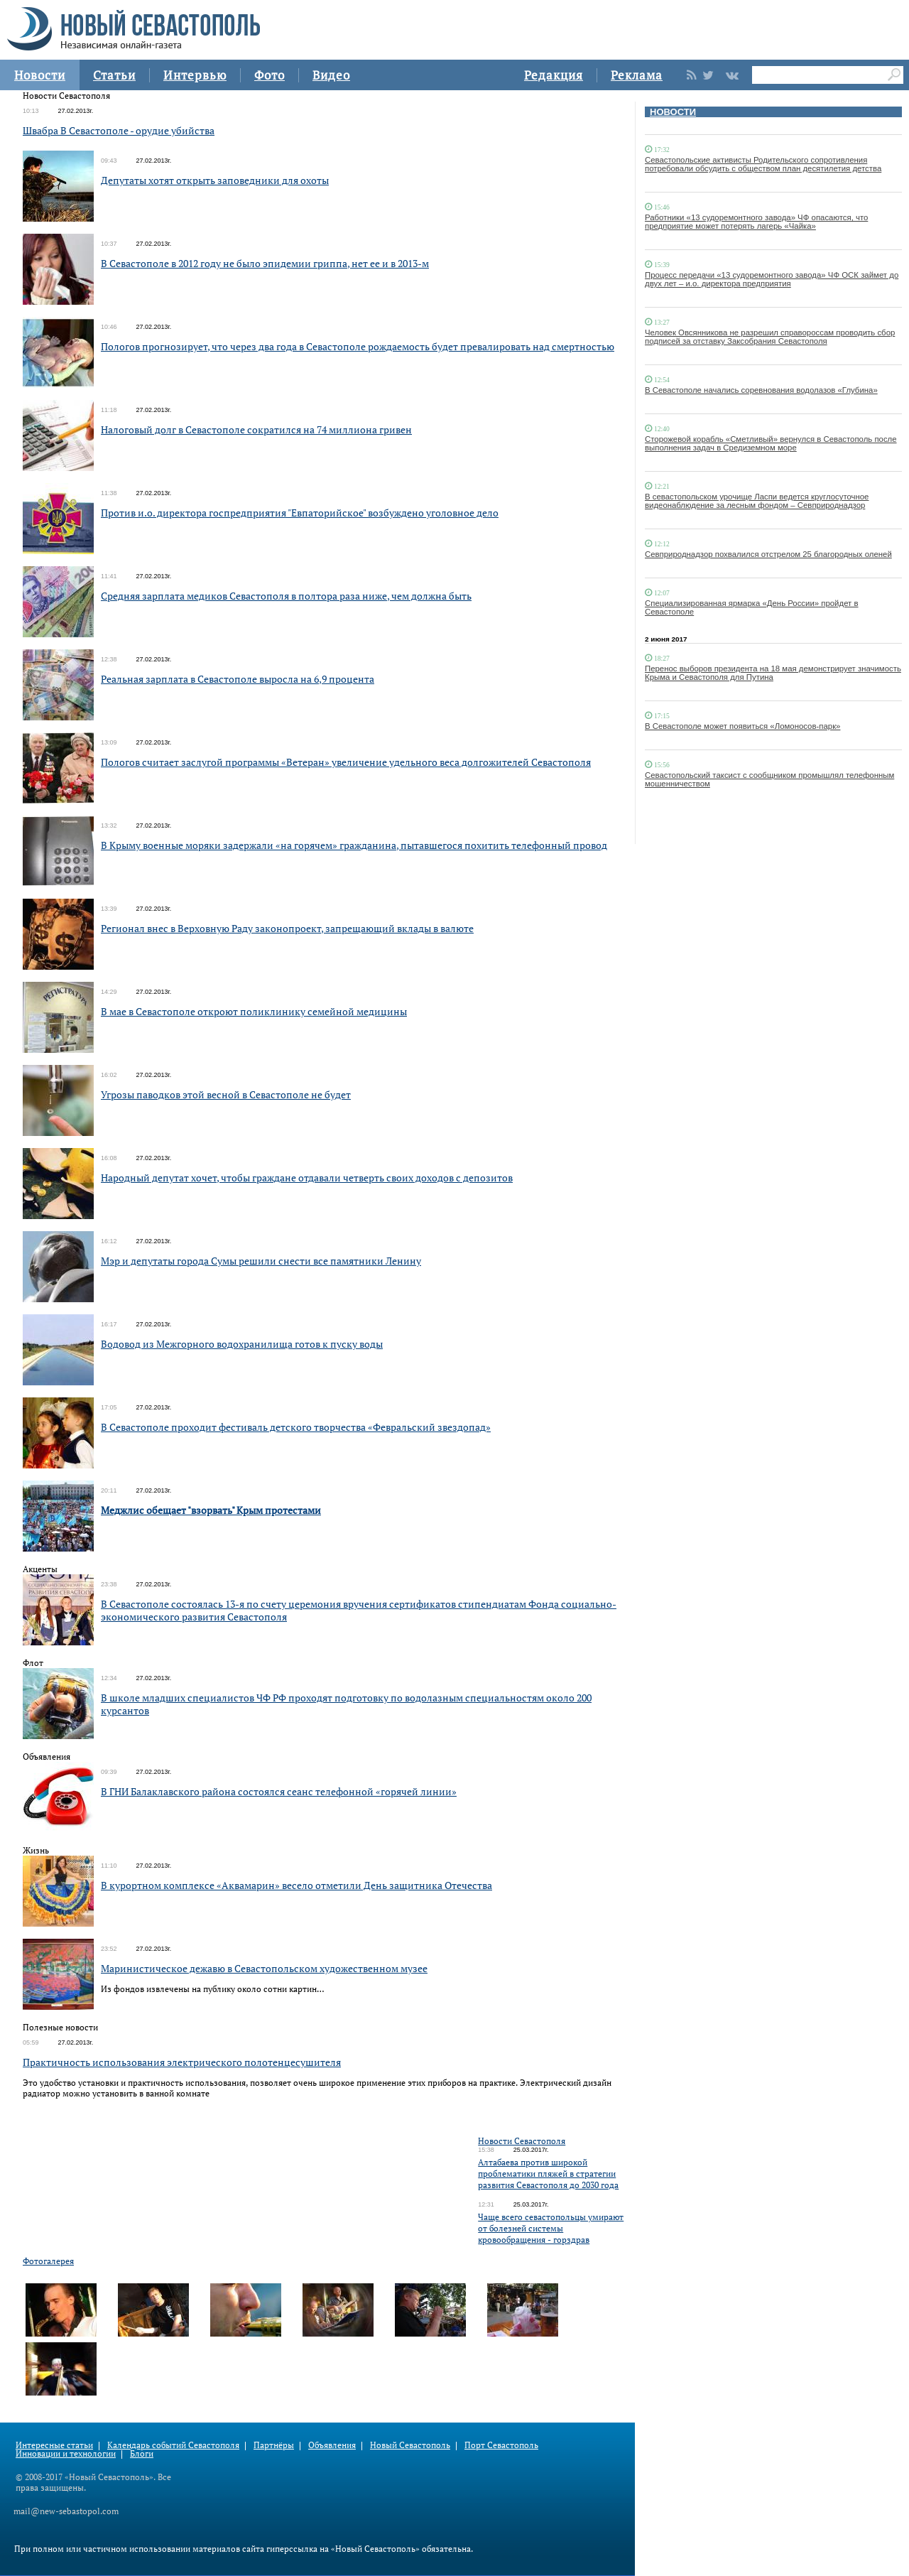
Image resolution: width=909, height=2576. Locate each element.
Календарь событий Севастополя (173, 2445)
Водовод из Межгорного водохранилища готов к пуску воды (242, 1344)
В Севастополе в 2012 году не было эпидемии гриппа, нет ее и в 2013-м (265, 263)
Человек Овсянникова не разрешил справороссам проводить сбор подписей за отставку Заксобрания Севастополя (770, 336)
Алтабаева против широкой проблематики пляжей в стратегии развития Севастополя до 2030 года (548, 2173)
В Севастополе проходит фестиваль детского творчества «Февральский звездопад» (296, 1427)
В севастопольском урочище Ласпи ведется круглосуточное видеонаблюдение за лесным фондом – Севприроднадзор (757, 500)
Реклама (637, 75)
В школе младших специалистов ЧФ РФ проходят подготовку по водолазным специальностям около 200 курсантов (346, 1704)
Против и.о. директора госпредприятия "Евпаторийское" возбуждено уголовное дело (300, 512)
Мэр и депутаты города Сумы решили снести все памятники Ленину (261, 1260)
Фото (269, 75)
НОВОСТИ (673, 112)
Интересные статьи (54, 2445)
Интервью (195, 75)
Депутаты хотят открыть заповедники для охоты (215, 180)
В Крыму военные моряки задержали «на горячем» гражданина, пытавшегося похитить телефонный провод (354, 845)
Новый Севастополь (410, 2445)
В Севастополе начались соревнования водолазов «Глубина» (761, 390)
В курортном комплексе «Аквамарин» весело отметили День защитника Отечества (296, 1885)
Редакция (553, 75)
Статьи (114, 75)
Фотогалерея (48, 2261)
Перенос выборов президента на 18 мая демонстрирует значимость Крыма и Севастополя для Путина (773, 672)
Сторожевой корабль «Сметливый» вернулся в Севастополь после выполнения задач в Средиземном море (771, 443)
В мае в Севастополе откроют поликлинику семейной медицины (254, 1011)
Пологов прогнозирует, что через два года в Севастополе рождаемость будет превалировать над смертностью (357, 346)
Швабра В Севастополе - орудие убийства (118, 130)
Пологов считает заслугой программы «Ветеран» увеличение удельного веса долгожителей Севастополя (346, 762)
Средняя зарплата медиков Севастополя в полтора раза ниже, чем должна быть (286, 595)
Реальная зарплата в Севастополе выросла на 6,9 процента (237, 679)
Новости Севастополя (521, 2141)
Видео (331, 75)
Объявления (332, 2445)
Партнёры (274, 2445)
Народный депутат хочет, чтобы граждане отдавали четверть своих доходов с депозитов (307, 1177)
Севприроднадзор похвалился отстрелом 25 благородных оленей (768, 554)
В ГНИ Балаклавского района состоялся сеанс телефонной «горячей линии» (279, 1791)
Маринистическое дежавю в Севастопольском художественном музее (264, 1968)
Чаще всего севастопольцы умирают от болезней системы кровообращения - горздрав (551, 2228)
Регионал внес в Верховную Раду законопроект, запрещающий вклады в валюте (287, 928)
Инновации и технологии (66, 2453)
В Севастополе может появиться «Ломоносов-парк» (742, 726)
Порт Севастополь (501, 2445)
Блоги (141, 2453)
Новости (39, 75)
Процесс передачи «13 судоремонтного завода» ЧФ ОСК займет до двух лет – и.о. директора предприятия (771, 279)
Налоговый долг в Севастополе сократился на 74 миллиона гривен (256, 429)
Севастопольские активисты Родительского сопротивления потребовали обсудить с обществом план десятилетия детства (763, 164)
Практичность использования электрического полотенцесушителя (182, 2062)
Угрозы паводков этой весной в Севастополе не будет (226, 1094)
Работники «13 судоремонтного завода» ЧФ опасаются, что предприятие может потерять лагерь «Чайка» (756, 221)
